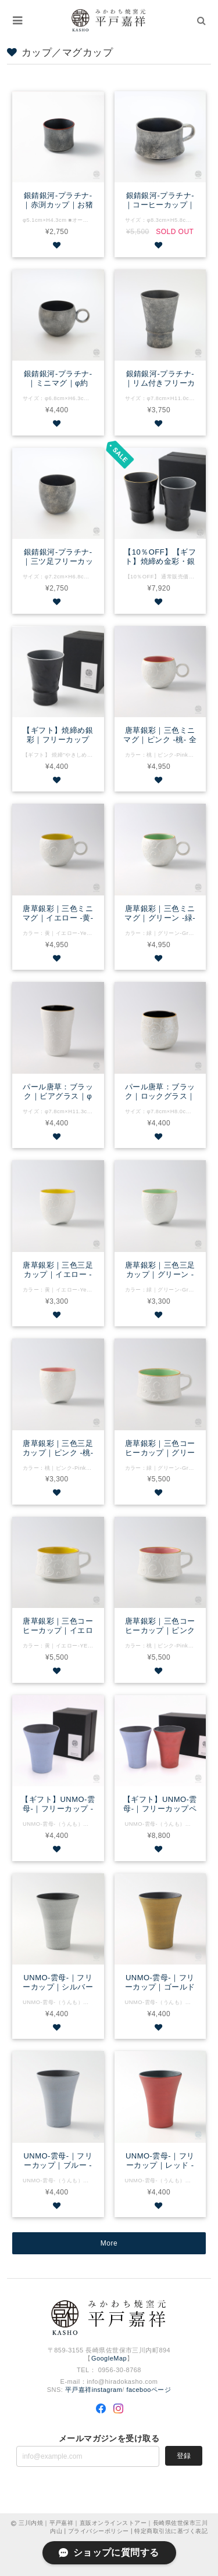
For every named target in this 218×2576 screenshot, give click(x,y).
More (109, 2243)
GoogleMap (109, 2358)
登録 (184, 2456)
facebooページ (148, 2389)
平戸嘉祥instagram (94, 2389)
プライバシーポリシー (98, 2531)
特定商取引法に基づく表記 (171, 2531)
